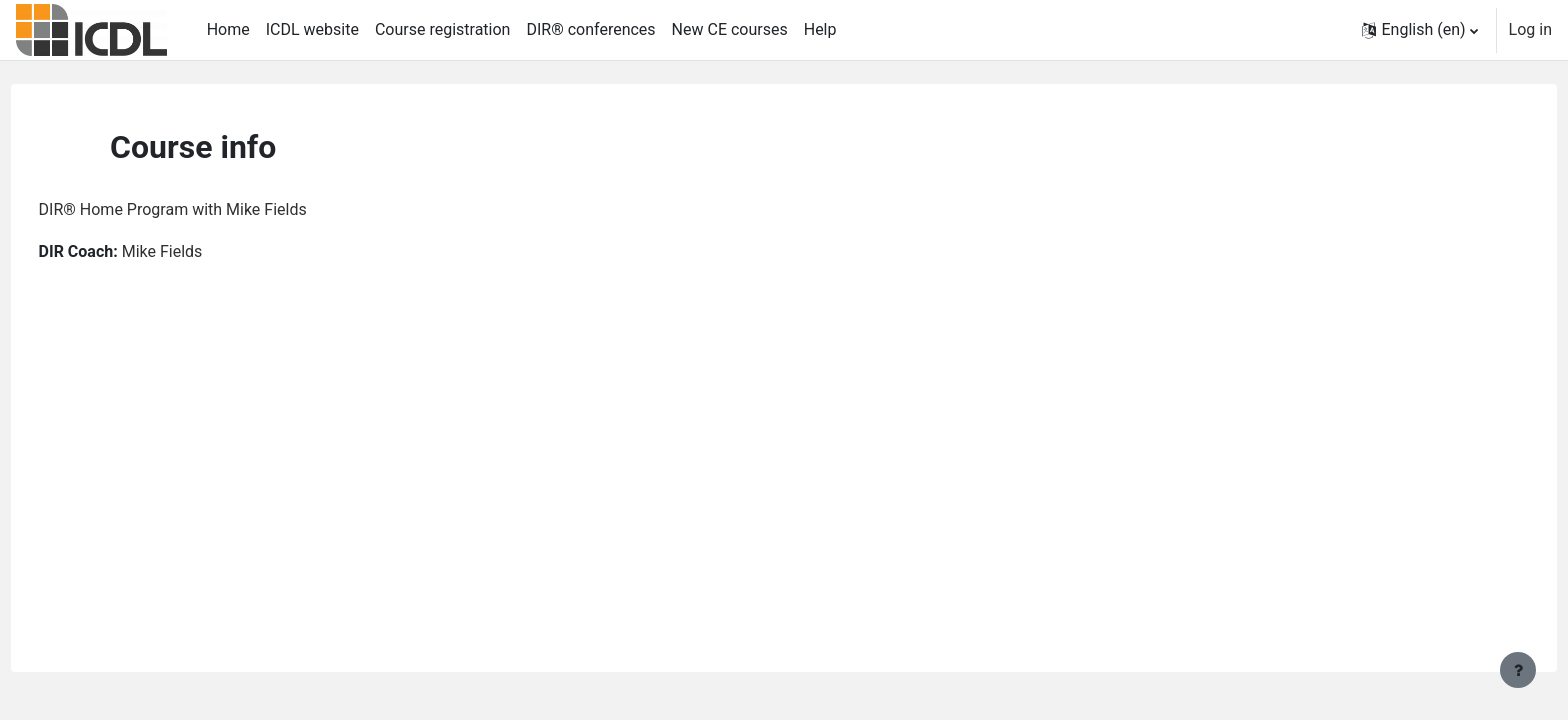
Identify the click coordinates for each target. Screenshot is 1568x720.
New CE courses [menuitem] (730, 29)
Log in (1530, 29)
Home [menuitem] (228, 29)
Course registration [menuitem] (443, 29)
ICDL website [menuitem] (312, 29)
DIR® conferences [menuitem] (590, 29)
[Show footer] (1518, 670)
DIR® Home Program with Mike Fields (210, 209)
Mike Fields (199, 251)
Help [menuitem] (820, 29)
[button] (1419, 30)
